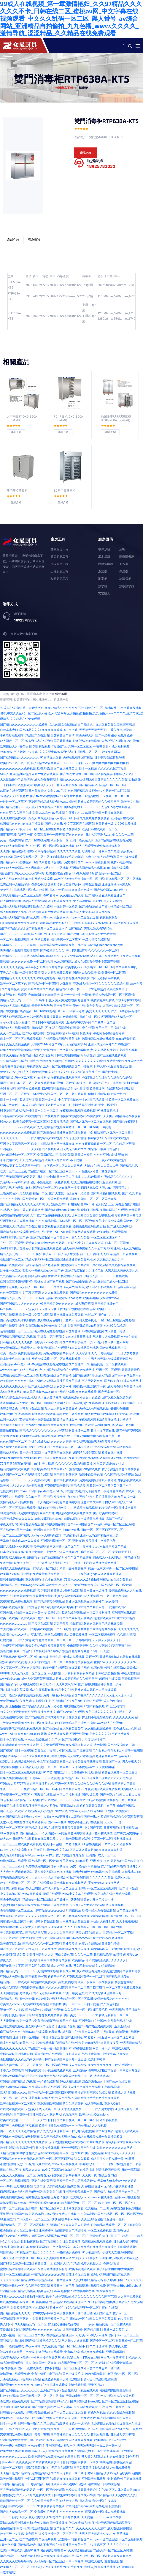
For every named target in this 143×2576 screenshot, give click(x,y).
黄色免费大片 (85, 736)
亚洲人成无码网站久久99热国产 (98, 802)
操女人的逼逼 (91, 1398)
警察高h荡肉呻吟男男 (45, 957)
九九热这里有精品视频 (83, 1508)
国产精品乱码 (129, 1166)
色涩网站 (88, 1078)
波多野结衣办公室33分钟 (64, 885)
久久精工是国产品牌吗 (52, 2424)
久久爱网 (46, 907)
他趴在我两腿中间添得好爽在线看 (71, 1028)
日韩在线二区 (88, 1017)
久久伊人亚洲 (98, 1646)
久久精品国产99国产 (13, 1061)
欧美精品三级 (40, 2485)
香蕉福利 (118, 1034)
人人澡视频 (7, 2021)
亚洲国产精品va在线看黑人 (58, 2391)
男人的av (6, 2325)
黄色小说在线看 (111, 741)
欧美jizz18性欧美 (11, 1459)
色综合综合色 (126, 1288)
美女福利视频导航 (40, 2281)
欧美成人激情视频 (12, 846)
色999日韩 (87, 1205)
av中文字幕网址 (52, 2170)
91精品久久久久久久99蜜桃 (75, 780)
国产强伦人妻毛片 (44, 2407)
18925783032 (101, 167)
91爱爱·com (92, 2038)
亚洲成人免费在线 (12, 1977)
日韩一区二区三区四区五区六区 (110, 1486)
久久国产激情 (134, 1061)
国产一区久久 (48, 2363)
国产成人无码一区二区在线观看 (91, 1122)
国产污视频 (109, 1470)
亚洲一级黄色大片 (82, 841)
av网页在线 (64, 1751)
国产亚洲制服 (74, 2038)
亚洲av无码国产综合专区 (85, 1812)
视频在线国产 (118, 1607)
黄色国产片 (32, 2534)
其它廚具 (104, 594)
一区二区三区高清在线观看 (18, 1508)
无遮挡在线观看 (47, 1972)
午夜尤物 (68, 1354)
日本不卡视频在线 (62, 1144)
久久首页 (6, 813)
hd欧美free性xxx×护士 (14, 1635)
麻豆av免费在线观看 (45, 775)
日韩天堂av (101, 1067)
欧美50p (77, 1701)
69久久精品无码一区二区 (82, 2308)
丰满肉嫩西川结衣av (108, 1426)
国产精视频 (63, 1856)
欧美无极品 (44, 769)
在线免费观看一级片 (50, 979)
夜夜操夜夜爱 (109, 918)
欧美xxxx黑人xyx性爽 (93, 2336)
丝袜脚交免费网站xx (82, 1260)
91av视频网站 (91, 2253)
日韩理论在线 (21, 1839)
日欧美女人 (133, 2358)
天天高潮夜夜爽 (38, 1481)
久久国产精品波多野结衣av (86, 791)
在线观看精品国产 (55, 1039)
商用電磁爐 (105, 564)
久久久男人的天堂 (94, 1359)
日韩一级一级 (48, 1100)
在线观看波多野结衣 (119, 1089)
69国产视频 (7, 2308)
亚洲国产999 (83, 2303)
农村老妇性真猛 (114, 2457)
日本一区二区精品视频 (15, 2275)
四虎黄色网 (73, 1332)
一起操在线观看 (112, 813)
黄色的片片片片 (108, 1315)
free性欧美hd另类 (83, 2292)
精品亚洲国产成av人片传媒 (41, 1806)
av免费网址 (87, 1370)
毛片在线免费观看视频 (49, 1332)
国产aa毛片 (95, 1525)
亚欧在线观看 (23, 2187)
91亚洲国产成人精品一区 (115, 1017)
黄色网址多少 (84, 1050)
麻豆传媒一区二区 (12, 1310)
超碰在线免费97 (56, 1299)
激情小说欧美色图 (91, 1475)
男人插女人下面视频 (32, 1928)
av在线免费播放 (120, 1580)
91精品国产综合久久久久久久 (35, 2253)
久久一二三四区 (10, 1034)
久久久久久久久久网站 (90, 1061)
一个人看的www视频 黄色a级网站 (56, 1503)
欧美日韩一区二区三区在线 (37, 830)
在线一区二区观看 (12, 1243)
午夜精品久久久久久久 (116, 1177)
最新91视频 (77, 1199)
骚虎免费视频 (22, 1955)
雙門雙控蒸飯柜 (17, 491)
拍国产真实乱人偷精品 (77, 1619)
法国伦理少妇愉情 (74, 1139)
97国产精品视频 (94, 1707)
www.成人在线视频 (109, 1723)
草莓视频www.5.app (43, 1392)
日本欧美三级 (46, 1508)
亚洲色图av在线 (10, 1613)
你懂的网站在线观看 (113, 1210)
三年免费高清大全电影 (52, 946)
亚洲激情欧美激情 (49, 2104)
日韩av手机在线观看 (64, 1481)
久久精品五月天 (104, 1050)
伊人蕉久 (31, 808)
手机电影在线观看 (12, 736)
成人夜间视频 (84, 1304)
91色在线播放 (96, 1801)
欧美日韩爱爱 (57, 1646)
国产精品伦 (64, 1376)
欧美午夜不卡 (74, 968)
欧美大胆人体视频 (12, 2452)
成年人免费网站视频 (13, 1779)
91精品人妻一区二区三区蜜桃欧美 (105, 1277)
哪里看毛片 (120, 1188)
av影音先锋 (92, 813)
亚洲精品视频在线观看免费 (113, 841)
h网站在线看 (66, 1392)
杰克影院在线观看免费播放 (74, 1514)
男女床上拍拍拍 (10, 1707)
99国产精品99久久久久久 (57, 1304)
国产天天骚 (23, 2496)
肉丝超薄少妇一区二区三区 (82, 808)
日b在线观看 (36, 2441)
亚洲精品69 (58, 2567)
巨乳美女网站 (9, 2303)
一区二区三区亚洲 (12, 1867)
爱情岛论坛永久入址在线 (125, 1591)
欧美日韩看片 (114, 1872)
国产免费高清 (94, 2154)
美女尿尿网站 (67, 1983)
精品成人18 (132, 1872)
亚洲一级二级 (55, 1232)
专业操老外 (55, 1928)
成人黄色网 (114, 1387)
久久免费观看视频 (31, 1161)
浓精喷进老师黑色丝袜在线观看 (21, 1729)
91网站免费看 (40, 940)
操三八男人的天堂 (12, 1188)
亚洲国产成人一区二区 (112, 1282)
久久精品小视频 (123, 1144)
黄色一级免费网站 (12, 841)
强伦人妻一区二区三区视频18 (19, 1961)
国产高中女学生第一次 (77, 1343)
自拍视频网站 (55, 1034)
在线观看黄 (44, 1883)
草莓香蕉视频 (63, 741)
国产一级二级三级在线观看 (95, 2027)
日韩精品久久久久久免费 (111, 780)
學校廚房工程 (59, 564)
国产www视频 (76, 1525)
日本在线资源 (95, 1243)
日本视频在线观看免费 (109, 758)
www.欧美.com (10, 1679)
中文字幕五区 (97, 2545)
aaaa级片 (119, 890)
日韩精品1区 (39, 1028)
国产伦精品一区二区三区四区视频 (50, 2093)
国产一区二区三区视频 (15, 935)
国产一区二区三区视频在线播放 (68, 1917)
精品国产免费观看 (37, 736)
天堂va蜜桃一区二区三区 (16, 2336)
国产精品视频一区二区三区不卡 (46, 929)
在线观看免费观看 (12, 2109)
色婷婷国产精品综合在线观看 (58, 1370)
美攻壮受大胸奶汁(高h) (99, 929)
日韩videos (47, 918)
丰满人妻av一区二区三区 (33, 2220)
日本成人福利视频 (118, 747)
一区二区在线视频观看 (15, 940)
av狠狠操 (119, 1955)
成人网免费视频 (10, 901)
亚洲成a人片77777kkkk (15, 1784)
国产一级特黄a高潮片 (125, 1012)
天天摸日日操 (113, 1823)
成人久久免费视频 (93, 2352)
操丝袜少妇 (95, 1139)
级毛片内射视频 (77, 1089)
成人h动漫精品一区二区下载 (114, 1933)
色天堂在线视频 (106, 1172)
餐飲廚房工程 (59, 550)
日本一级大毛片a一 (108, 957)
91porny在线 (71, 1530)
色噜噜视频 (64, 1872)
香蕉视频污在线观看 (13, 1630)
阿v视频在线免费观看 (125, 1459)
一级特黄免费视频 (31, 973)
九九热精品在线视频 (122, 1266)
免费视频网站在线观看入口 (18, 1216)
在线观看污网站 (79, 1668)
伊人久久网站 (112, 901)
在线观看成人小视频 (38, 1812)
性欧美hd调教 (9, 2396)
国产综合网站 (103, 890)
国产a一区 (50, 1254)
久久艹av (55, 1740)
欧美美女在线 (130, 802)
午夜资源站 (34, 1067)
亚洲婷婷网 (46, 2231)
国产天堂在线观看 (40, 1624)
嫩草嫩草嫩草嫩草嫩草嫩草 (110, 763)
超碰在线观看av (104, 1619)
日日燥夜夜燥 (127, 2247)
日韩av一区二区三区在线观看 (98, 1889)
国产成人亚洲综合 (119, 1227)
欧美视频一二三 (111, 1354)
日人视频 (31, 2363)
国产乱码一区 (22, 2115)
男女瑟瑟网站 (63, 1387)
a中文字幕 (71, 730)
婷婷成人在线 (123, 775)
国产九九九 (44, 2132)
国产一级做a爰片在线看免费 (114, 736)
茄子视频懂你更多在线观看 (37, 1420)
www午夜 (136, 984)
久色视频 (87, 2187)
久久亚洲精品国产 (93, 2220)
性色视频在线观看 (82, 1426)
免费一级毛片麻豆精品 (109, 1492)
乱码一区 (92, 1657)
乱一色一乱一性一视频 (76, 995)
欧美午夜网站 (111, 752)
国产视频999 (71, 1552)
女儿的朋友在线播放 (62, 725)
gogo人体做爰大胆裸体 (15, 1023)
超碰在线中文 (75, 1243)
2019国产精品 (28, 2341)
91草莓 (48, 1773)
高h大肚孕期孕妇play (14, 1392)
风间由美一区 (111, 1437)
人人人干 (70, 1928)
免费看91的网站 (44, 2512)
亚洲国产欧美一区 (74, 2545)
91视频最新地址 (107, 1111)
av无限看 (66, 984)
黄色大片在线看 (129, 1470)
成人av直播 (40, 890)
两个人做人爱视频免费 (15, 1045)
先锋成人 (31, 1950)
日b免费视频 (71, 2518)
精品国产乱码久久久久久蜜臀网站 (22, 874)
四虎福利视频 (28, 1100)
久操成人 (48, 1723)
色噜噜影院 (35, 995)
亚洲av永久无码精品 (127, 1249)
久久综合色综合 (82, 890)
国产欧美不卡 (63, 1006)
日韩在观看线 (91, 885)
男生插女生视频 (84, 1723)
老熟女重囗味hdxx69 (33, 1326)
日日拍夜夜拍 (9, 1431)
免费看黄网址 (9, 1238)
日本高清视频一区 (91, 2501)
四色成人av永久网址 (106, 1558)
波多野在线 (131, 1354)
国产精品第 (86, 786)
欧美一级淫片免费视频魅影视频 (21, 1354)
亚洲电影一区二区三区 (99, 968)
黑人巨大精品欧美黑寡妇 (61, 1409)
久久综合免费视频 (68, 2242)
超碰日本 (66, 2049)
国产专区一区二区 (102, 2341)
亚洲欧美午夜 (40, 1470)
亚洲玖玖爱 (74, 1977)
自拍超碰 (135, 780)
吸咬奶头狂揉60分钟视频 (106, 2258)
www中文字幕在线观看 (77, 1894)
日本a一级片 (62, 1630)
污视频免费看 (64, 1155)
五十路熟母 (26, 1999)
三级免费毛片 (9, 1194)
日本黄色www (85, 1768)
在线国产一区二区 (12, 1260)
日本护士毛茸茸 (59, 890)
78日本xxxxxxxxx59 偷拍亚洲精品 (86, 1580)
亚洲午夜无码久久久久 (119, 2154)
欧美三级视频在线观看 (86, 1183)
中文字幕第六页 (10, 1894)
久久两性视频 (126, 1635)
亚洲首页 (78, 1541)
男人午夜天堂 (131, 1762)
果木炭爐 (104, 557)
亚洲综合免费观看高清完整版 (40, 1574)
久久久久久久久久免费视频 (18, 769)
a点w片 (69, 1288)
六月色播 (25, 1701)
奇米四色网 (130, 1083)
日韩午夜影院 (133, 1751)
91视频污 (126, 2452)
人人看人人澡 (131, 1795)
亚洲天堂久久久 (43, 1955)
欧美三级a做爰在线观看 (66, 1591)
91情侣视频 (73, 1911)
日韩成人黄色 (9, 1453)
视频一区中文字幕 (100, 1569)
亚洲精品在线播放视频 (46, 1415)
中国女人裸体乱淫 (103, 1922)
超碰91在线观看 (109, 1679)
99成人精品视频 (70, 2082)
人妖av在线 (91, 1166)
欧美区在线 (67, 1861)
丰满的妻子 (70, 1536)
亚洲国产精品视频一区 (78, 2192)
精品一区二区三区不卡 (46, 1790)
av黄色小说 (26, 2043)
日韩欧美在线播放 (40, 1630)
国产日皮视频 (82, 1751)
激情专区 (42, 1939)
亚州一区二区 (9, 2540)
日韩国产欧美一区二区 (54, 2319)
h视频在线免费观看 (44, 1983)
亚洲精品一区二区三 (87, 752)
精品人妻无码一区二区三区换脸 (21, 1254)
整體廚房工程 (64, 88)
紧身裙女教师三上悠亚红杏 (43, 1552)
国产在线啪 (48, 2556)
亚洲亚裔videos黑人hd (116, 885)
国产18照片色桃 (43, 1784)
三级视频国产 (131, 1679)
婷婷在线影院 (53, 1635)
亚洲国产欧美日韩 (57, 1486)
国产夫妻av (64, 2407)
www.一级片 (8, 1734)
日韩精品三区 (22, 890)
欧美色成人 (44, 2292)
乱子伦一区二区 (109, 874)
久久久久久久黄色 (69, 852)
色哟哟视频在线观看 (38, 1475)
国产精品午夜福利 (125, 1122)
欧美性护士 (93, 1072)
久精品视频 (7, 2154)
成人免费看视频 (44, 780)
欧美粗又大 (7, 1227)
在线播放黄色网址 (105, 1563)
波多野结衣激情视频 (86, 741)
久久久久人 (118, 1961)
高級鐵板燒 (126, 557)
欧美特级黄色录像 (12, 1607)
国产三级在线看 (127, 857)
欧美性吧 (6, 2419)
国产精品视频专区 (12, 808)
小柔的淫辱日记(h (104, 1497)
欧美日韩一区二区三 (111, 973)
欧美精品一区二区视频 (121, 1801)
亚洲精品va (130, 1828)
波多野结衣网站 (98, 1459)
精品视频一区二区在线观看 (37, 1012)
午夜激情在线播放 (68, 830)
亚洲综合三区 (105, 1205)
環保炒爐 (104, 550)
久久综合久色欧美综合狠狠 (122, 2474)
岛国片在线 (103, 913)
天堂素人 (31, 1310)
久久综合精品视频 (32, 1486)
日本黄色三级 (90, 2358)
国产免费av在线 (110, 1795)
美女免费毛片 (98, 2507)
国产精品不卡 (9, 830)
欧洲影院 (88, 852)
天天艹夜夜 (41, 2435)
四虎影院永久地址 (12, 2192)
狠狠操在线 (87, 1056)
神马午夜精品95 (79, 2523)
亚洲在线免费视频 (43, 2181)
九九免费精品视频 (49, 1128)
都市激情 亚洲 (9, 2038)
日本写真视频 (96, 990)
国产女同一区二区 (28, 1403)
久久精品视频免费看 (58, 973)
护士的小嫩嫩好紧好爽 (86, 1437)
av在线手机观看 (32, 824)
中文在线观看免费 (103, 1448)
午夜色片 (23, 797)
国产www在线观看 (118, 2082)
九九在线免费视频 (69, 1839)
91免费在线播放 (27, 1514)
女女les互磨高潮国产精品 (37, 990)
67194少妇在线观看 (13, 1850)
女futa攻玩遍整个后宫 (83, 874)
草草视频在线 (9, 1161)
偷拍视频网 (7, 2529)
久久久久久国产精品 (111, 769)
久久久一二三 (124, 835)
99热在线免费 (91, 1470)
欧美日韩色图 (109, 1150)
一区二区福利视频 (98, 1613)
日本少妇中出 (46, 1177)
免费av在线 (71, 2352)
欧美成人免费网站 (12, 868)
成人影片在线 (71, 2032)
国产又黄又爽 (59, 2523)
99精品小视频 (9, 1210)
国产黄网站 (92, 896)
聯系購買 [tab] (34, 240)
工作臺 (123, 564)
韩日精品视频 (42, 747)
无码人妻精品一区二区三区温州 (21, 896)
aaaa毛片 (60, 791)
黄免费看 (67, 1266)
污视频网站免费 (29, 2380)
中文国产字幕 (93, 1828)
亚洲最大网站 (22, 1596)
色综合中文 (38, 885)
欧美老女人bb (9, 1486)
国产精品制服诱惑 (65, 1475)
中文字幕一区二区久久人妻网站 (61, 1166)
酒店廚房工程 (59, 557)
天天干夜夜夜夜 (41, 1006)
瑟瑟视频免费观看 (51, 2016)
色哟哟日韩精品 (130, 2043)
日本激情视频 (71, 1845)
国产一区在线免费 (37, 841)
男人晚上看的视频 (12, 1856)
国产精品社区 (29, 1834)
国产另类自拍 (88, 907)
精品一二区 (40, 1194)
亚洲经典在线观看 (128, 1001)
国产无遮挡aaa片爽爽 (105, 979)
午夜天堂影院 (78, 1459)
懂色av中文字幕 (91, 1503)
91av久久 (69, 1337)
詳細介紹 (16, 432)
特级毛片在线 (10, 2242)
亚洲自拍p (80, 2071)
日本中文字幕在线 (103, 1431)
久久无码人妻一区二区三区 (29, 1674)
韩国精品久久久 (10, 824)
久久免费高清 (9, 1293)
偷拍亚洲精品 (97, 1094)
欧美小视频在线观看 (82, 2270)
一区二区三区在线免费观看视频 (71, 1663)
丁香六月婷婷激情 (119, 730)
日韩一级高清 (130, 2170)
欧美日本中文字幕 (62, 2286)
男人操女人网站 (44, 1872)
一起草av (115, 1083)
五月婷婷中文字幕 (26, 752)
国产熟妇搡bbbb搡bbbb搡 (105, 946)
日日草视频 (84, 1337)
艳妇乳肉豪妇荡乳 (37, 868)
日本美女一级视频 (95, 1591)
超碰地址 (118, 1939)
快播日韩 (61, 2231)
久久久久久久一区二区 (103, 951)
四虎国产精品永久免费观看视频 (121, 1817)
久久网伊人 (40, 2308)
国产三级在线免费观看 (112, 1056)
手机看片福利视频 (49, 1337)
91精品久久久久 (30, 2170)
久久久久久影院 (10, 1199)
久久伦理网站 (105, 1768)
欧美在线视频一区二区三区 (31, 1122)
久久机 (35, 1150)
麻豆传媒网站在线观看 (81, 1232)
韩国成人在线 (121, 2049)
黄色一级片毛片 (73, 2374)
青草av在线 (37, 1232)
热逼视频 (75, 1470)
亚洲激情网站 (34, 1580)
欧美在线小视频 (112, 1453)
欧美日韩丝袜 (76, 1607)
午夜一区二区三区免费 (119, 1525)
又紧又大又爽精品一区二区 (18, 2176)
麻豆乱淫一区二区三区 (96, 1552)
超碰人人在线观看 (127, 2132)
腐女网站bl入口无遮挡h (106, 1950)
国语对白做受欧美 (85, 973)
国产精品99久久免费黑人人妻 (116, 2496)
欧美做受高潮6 (116, 990)
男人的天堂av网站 (117, 1343)
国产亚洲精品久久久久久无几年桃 (22, 1205)
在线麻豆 (76, 1624)
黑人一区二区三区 (12, 1828)
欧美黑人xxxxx (9, 1574)
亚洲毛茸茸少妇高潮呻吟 (16, 1282)
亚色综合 (6, 2115)
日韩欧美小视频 (127, 1050)
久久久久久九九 (128, 1630)
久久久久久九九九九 (13, 1624)
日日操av (34, 1779)
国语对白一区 (94, 2512)
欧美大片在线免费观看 (55, 1961)
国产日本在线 (128, 1889)
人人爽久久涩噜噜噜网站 (16, 1872)
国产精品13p (8, 1685)
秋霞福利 (115, 2507)
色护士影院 (32, 1889)
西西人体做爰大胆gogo (43, 819)
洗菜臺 (102, 572)
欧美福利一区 (108, 1508)
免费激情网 (7, 2319)
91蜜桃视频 (7, 2247)
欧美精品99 (79, 1961)
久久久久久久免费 (101, 1878)
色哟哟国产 (52, 995)
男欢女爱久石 (58, 1459)
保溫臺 (123, 572)
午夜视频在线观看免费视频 (78, 1111)
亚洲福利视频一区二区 (56, 1541)
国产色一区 (131, 1221)
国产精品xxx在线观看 (45, 763)
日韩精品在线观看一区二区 (109, 2225)
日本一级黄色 (9, 1105)
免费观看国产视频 (127, 1205)
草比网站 (37, 1635)
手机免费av (95, 1883)
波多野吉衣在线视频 (38, 741)
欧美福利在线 (103, 1894)
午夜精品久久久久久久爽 (47, 2275)
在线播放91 (94, 1116)
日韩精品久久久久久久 (49, 1911)
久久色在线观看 (86, 1392)
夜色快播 (25, 747)
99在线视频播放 (92, 1332)
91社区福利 (91, 1254)
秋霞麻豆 (31, 2126)
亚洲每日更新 (9, 2016)
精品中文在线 (64, 1690)
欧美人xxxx (73, 1172)
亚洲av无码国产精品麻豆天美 (19, 918)
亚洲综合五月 (127, 1508)
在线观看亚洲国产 (113, 896)
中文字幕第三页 (29, 1293)
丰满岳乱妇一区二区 (92, 2165)
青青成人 (133, 1668)
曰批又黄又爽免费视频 (61, 1001)
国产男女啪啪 (104, 2109)
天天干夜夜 (61, 1624)
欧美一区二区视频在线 (110, 1028)
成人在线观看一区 (25, 2231)
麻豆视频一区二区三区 (76, 1779)
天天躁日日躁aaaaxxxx (44, 2203)
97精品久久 (7, 797)
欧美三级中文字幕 (12, 2534)
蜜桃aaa (39, 1282)
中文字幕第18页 (126, 968)
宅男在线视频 (9, 1315)
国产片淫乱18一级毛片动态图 (19, 2556)
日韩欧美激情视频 (67, 1056)
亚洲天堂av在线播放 (99, 1834)
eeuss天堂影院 (126, 1039)
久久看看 (83, 2159)
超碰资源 (87, 1745)
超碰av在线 (100, 1083)
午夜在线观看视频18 (92, 1420)
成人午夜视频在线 (42, 1690)
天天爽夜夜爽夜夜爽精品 (78, 1674)
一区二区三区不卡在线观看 (18, 1128)
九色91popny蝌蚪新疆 (116, 808)
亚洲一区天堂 (107, 1105)
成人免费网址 (133, 1381)
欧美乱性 (64, 1437)
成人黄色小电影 (115, 1332)
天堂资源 (43, 1591)
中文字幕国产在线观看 (79, 824)
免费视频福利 (40, 2474)
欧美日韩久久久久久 (13, 1381)
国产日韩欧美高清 (104, 1288)
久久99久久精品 (114, 1326)
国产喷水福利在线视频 (46, 1139)
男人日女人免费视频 (106, 1337)
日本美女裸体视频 (40, 791)
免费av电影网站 (121, 863)
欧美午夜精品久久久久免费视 (112, 1779)
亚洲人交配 (111, 2104)
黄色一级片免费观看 (13, 2446)
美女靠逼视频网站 (12, 1933)
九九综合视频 (91, 1177)
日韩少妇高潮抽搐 (12, 1580)
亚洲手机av (7, 1221)
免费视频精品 (59, 1122)
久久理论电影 (95, 1271)
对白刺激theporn (93, 2082)
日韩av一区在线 (80, 2319)
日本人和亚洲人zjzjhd (99, 835)
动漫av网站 (71, 1519)
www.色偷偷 (129, 1337)
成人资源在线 (58, 1563)
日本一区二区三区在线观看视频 (21, 1039)
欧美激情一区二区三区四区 (80, 1128)
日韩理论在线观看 (31, 1409)
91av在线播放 (105, 1966)
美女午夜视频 (71, 2176)
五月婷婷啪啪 (82, 1641)
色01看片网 (50, 896)
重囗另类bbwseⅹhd (109, 1464)
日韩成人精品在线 (65, 786)
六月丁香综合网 (73, 1415)
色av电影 (124, 1756)
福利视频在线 (122, 1839)
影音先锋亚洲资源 (85, 1105)
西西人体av (67, 2258)
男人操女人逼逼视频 (13, 1448)
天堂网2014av (40, 1045)
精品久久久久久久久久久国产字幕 (94, 2297)
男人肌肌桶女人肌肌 (13, 913)
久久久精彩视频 (38, 1663)
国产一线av (23, 1530)
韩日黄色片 (7, 2253)
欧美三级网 (97, 1089)
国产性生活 (109, 1072)
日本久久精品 (9, 1056)
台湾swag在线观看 (31, 1585)
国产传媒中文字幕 (12, 1966)
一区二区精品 (43, 962)
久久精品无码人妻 (72, 896)
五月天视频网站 (56, 2441)
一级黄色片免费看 (57, 1199)
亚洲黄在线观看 (120, 1067)
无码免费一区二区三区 (49, 2562)
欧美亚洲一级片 (106, 824)
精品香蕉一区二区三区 (66, 940)
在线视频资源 (73, 1707)
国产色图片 (38, 935)
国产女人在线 (54, 824)
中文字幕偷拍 (9, 1768)
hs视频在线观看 (117, 868)
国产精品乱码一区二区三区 (18, 1078)
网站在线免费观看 (73, 1116)
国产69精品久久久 (12, 929)
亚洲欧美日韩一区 (36, 1459)
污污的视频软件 (75, 1045)
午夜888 (98, 747)
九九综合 (45, 813)
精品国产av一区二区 (125, 2192)
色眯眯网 (45, 1061)
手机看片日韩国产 (12, 2214)
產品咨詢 (85, 153)
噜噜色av (89, 1310)
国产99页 (58, 1045)
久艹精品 (73, 2264)
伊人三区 (106, 2396)
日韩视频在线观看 (64, 2496)
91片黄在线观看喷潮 (34, 2005)
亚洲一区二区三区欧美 (15, 1094)
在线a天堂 (108, 2032)
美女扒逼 (127, 852)
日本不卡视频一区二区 (58, 2369)
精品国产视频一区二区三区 (46, 1172)
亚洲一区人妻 (64, 1784)
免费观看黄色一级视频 (49, 835)
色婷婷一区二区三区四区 (41, 846)
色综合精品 (32, 1266)
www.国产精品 (63, 962)
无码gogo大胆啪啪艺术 (46, 1536)
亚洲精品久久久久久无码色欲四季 (22, 2159)
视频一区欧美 (66, 1083)
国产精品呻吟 (74, 1596)
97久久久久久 (75, 835)
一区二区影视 (9, 2518)
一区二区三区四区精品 (61, 2159)
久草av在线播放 (89, 1944)
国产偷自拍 (50, 1729)
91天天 (86, 1563)
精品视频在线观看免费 (15, 1470)
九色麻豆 (83, 1001)
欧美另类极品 (34, 2214)
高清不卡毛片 (115, 1519)
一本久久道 (82, 1448)
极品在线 (47, 2551)
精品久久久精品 (132, 2236)
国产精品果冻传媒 (113, 1867)
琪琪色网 (76, 1900)
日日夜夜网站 (112, 1828)
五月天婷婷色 (80, 1194)
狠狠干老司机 (9, 1288)
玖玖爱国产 (54, 1530)
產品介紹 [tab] (13, 240)
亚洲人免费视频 (44, 1050)
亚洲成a (79, 2369)
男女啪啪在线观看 (68, 2479)
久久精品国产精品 (51, 808)
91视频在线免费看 (116, 1812)
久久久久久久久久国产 (91, 2529)
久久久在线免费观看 (13, 819)
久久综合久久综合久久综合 (66, 1072)
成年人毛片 (49, 2098)
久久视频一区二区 (103, 1023)
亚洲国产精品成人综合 (43, 802)
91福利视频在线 (119, 1646)
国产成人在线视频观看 (15, 1028)
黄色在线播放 (60, 1426)
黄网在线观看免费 (37, 2198)
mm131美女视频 (43, 1464)
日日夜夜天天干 (72, 1828)
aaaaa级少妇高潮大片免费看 (44, 968)
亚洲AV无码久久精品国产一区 (19, 1166)
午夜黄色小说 (75, 813)
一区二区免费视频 (125, 1569)
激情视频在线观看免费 (97, 2242)
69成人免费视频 (74, 1657)
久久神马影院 (87, 2214)
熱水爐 (102, 587)
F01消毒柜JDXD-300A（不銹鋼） (68, 418)
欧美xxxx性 (122, 1878)
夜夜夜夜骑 (101, 2076)
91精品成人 (100, 2468)
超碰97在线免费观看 (86, 1453)
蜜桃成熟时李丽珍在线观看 (62, 1718)
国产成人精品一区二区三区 (59, 1889)
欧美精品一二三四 (97, 2209)
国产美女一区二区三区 (79, 2016)
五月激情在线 (61, 1701)
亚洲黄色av (40, 2115)
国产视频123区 (77, 935)
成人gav (5, 1839)
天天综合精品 (84, 1155)
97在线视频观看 (55, 1525)
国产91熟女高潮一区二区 (76, 775)
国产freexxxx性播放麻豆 (46, 797)
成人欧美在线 (69, 2501)
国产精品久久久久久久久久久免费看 (24, 725)
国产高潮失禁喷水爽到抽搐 (18, 1321)
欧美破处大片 (9, 747)
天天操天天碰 (52, 1017)
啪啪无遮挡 (58, 1756)
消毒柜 (102, 579)
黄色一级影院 (70, 2148)
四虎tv (91, 1464)
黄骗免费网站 (52, 1354)
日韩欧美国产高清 (62, 736)
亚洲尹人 (55, 2115)
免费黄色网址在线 (103, 1001)
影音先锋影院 (78, 2385)
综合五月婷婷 (115, 1707)
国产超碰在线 (51, 1266)
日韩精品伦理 (130, 1558)
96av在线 (6, 752)
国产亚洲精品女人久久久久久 (19, 758)
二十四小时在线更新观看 (16, 786)
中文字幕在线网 (47, 1762)
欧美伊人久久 (43, 786)
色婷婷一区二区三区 (13, 802)
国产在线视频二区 (65, 769)
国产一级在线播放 (30, 2369)
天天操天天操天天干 (92, 730)
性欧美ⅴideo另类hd (47, 1343)
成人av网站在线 (61, 1966)
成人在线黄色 (29, 1370)
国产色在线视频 (88, 1685)
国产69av (119, 2441)
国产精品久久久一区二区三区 (41, 1944)
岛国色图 (97, 1668)
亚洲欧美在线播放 (12, 2027)
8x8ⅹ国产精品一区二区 (41, 1188)
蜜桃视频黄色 (122, 2463)
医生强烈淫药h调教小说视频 (51, 1652)
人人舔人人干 (109, 1166)
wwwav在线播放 (36, 1740)
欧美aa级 (6, 857)
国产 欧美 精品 (132, 1194)
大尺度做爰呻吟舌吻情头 (16, 780)
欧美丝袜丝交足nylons (94, 2115)
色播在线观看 (54, 1580)
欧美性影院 (46, 1056)
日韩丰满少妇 (9, 730)
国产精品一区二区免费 (116, 1585)
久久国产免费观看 (37, 2286)
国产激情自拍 (46, 1133)
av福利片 (43, 1078)
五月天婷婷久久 (92, 1381)
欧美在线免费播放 (58, 2297)
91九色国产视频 (40, 2419)
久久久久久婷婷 (52, 730)
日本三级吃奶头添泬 (41, 1381)
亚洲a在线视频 (129, 1415)
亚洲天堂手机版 (86, 1321)
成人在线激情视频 (113, 1161)
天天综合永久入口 (88, 1354)
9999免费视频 (127, 824)
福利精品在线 (9, 1585)
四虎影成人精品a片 (13, 1558)
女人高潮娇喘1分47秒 (87, 901)
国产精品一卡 (23, 1801)
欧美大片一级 (126, 1497)
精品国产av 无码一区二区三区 (72, 747)
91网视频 (115, 1928)
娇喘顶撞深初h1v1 (37, 2468)
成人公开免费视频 (75, 1249)
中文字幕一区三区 (74, 2060)
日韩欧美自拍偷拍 (108, 1674)
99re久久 (6, 1122)
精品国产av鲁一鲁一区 (71, 990)
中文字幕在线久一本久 (73, 1100)
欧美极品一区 (60, 841)
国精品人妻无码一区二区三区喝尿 (22, 1001)
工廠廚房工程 (59, 572)
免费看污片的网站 (37, 1426)
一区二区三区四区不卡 (76, 763)
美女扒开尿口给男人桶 (88, 1442)
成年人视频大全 (91, 2264)
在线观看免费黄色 (71, 1729)
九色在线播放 (9, 2380)
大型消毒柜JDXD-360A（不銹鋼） (22, 418)
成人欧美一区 (48, 2109)
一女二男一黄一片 (34, 1613)
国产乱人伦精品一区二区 (114, 907)
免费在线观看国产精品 (78, 758)
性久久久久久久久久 (13, 2049)
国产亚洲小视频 (26, 2319)
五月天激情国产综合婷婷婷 (18, 1177)
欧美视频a (7, 1415)
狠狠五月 (6, 890)
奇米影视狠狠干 (77, 1646)
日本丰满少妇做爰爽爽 (85, 1403)
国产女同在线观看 (92, 1905)
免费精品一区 (28, 1056)
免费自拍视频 (132, 957)
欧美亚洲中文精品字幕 (15, 885)
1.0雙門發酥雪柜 (64, 491)
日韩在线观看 (93, 1701)
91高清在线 (7, 1514)
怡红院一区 (32, 1723)
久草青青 (45, 863)
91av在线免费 (9, 1834)
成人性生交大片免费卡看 (84, 2087)
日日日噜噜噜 (54, 1288)
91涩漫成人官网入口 (55, 1403)
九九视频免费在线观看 (94, 819)
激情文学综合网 (67, 1420)
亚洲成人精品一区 (85, 984)
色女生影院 (26, 1939)
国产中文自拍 (9, 1012)
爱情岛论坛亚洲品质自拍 (89, 1227)
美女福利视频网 (76, 951)
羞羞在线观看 (113, 2562)
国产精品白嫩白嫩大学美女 (55, 1216)
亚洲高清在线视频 (124, 1613)
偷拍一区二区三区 (49, 1619)
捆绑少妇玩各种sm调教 (88, 1872)
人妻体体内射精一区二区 (16, 1657)
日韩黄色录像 (34, 1607)
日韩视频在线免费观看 (57, 1227)
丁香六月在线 (9, 973)
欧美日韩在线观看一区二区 (100, 830)
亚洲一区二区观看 (117, 791)
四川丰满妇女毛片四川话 (67, 857)
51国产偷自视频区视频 (15, 775)
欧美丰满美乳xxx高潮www (100, 1299)
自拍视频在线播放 (128, 2032)
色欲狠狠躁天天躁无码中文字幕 (94, 1806)
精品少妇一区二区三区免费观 (112, 2551)
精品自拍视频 (68, 2021)
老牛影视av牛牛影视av (108, 1751)
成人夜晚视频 (112, 1701)
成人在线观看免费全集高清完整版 (112, 725)
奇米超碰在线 (66, 2556)
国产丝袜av (61, 1900)
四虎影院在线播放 (60, 901)
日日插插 (74, 1563)
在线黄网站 (32, 1116)
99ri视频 (105, 1128)
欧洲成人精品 (101, 1376)
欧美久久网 (46, 1514)
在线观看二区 (57, 2087)
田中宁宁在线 (39, 1563)
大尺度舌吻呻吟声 (93, 1740)
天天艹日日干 (46, 2121)
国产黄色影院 (79, 1878)
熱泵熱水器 (126, 587)
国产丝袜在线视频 (81, 2441)
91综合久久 (75, 2567)
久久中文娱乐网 (66, 1685)
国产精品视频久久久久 (15, 2314)
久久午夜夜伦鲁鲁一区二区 (94, 1144)
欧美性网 (76, 2380)
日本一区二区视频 (68, 1177)
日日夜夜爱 (111, 2043)
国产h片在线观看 (33, 1034)
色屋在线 (55, 2032)
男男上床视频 (91, 2054)
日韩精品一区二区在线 (15, 957)
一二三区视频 (60, 868)
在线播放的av (72, 1398)
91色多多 (6, 1801)
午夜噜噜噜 (22, 1415)
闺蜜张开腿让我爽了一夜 (16, 835)
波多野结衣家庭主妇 (58, 1105)
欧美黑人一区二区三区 (92, 1928)
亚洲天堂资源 (57, 935)
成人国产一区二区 (12, 741)
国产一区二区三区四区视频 (81, 2005)
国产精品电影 (106, 2419)
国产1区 (82, 725)
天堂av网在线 (85, 1933)
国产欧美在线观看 (105, 1514)
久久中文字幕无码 (100, 1249)
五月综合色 (7, 1530)
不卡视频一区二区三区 (110, 786)
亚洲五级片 (121, 2027)
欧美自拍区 (47, 1376)
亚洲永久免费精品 (12, 2137)
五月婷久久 (120, 2231)
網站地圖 (61, 694)
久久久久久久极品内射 (113, 984)
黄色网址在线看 (58, 1734)
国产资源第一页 (79, 1365)
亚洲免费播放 (46, 1712)
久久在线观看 (9, 1939)
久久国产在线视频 (25, 813)
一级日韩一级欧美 (66, 907)
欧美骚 (84, 1574)
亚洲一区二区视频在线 (58, 1067)
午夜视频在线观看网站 (66, 1078)
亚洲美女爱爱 (72, 797)
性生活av (88, 1172)
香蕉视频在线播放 (77, 979)
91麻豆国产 (7, 2220)
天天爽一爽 (89, 2176)
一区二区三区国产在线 (102, 1199)
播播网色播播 (119, 1409)
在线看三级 (133, 1492)
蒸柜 (122, 550)
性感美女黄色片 (124, 2396)
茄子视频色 (132, 2010)
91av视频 (72, 1034)
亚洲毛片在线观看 (123, 819)
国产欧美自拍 (113, 1381)
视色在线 (79, 1006)
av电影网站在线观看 (38, 879)
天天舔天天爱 (48, 1310)
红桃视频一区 (28, 863)
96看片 (33, 1061)
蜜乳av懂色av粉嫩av (13, 2087)
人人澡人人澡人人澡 (119, 1696)
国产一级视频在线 (12, 2347)
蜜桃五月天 (124, 2419)
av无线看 (58, 813)
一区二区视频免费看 (102, 1635)
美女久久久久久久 (98, 1012)
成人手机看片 (93, 1596)
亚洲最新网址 (111, 1183)
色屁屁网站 (70, 2115)
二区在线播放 (48, 1950)
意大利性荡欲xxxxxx (13, 2093)
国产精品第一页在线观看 (90, 1266)
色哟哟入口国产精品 (101, 2071)
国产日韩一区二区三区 (124, 2336)
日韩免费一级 (122, 2407)
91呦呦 (4, 1674)
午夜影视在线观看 (130, 1481)
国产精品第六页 (35, 1933)
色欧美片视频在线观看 (15, 2402)
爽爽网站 (42, 2303)
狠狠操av (39, 1530)
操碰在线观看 (131, 1116)
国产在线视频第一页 (113, 1348)
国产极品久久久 (29, 730)
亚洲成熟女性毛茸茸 (101, 935)
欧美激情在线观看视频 (112, 1232)
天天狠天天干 (121, 1552)
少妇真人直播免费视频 (32, 1072)
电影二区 (91, 1315)
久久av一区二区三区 (38, 1497)
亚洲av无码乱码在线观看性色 (19, 907)
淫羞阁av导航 (67, 2540)
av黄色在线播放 (63, 1061)
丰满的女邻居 (131, 1972)
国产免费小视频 (68, 2098)
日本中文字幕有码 (12, 1552)
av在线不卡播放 (69, 1188)
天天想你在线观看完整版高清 (19, 951)
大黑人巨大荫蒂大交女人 (121, 1271)
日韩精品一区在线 (12, 2413)
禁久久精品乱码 (73, 2104)
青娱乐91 (94, 1585)
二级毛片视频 (48, 2540)
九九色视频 (67, 846)
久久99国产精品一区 (44, 2501)
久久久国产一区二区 (13, 1442)
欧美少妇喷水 (40, 1144)
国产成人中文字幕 (82, 913)
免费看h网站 (115, 1061)
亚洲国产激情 (40, 1905)
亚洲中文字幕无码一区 (15, 1144)
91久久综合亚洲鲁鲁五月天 (18, 1398)
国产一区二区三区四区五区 (68, 1094)
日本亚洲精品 (40, 1094)
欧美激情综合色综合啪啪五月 (93, 1216)
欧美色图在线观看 (55, 1668)
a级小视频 (32, 2137)
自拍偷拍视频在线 (79, 1497)
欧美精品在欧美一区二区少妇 (19, 1376)
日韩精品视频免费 (70, 1310)
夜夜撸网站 (111, 1442)
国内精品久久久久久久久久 (18, 979)
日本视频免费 (51, 1116)
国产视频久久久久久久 (89, 1696)
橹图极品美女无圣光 (53, 924)
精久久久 (82, 2258)
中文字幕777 (65, 1050)
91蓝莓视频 (33, 2098)
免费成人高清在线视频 (15, 1006)
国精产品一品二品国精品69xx (46, 1558)
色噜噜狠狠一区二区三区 (16, 1332)
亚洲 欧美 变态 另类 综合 (106, 1861)
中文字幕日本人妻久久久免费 (70, 1238)
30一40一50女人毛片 (71, 1012)
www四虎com (9, 1370)
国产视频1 (48, 1150)
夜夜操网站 (7, 1403)
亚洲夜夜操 (70, 1944)
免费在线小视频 (44, 1751)
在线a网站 (72, 1745)
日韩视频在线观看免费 (47, 1249)
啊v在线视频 (52, 1828)
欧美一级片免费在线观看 (35, 1315)
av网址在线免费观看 (13, 791)
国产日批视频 (83, 1067)
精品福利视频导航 (105, 2303)
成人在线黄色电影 (12, 879)
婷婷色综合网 (37, 1277)
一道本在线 (20, 2419)
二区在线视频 (129, 1254)
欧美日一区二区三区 (110, 1310)
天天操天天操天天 (12, 1426)
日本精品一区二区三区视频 (124, 879)
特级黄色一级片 (111, 1685)
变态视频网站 (78, 1883)
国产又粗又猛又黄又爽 (117, 1398)
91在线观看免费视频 (50, 2507)
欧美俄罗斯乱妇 (56, 874)
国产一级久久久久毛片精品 (18, 2132)
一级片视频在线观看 (95, 940)
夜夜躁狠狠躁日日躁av (115, 2391)
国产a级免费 (90, 1795)
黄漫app (24, 1249)
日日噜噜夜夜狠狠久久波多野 (19, 924)
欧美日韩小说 (77, 946)
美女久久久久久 (99, 1734)
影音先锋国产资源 (108, 2170)
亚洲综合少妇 (132, 1950)
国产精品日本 (98, 1100)
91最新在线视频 (10, 1806)
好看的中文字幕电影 (128, 1216)
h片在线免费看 (28, 1685)
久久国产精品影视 (79, 1558)
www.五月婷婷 (63, 879)
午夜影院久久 (71, 2054)
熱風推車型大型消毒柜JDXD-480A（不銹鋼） (116, 418)
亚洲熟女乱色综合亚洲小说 (74, 1133)
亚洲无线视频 (79, 1734)
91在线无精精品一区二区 (111, 2016)
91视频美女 (90, 797)
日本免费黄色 (60, 1905)
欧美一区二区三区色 (13, 984)
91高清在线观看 (50, 758)
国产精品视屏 (104, 775)
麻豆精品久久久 (10, 2032)
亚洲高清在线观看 (12, 1116)
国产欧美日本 (113, 2281)
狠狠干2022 (8, 1072)
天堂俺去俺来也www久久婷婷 (45, 1243)
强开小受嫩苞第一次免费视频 (50, 1183)
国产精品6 (75, 929)
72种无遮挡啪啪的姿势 (15, 1464)
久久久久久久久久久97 (121, 1663)
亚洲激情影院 (67, 2027)
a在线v (122, 2054)
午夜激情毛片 (133, 1387)
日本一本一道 (9, 1100)
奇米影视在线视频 (116, 1139)
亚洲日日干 (113, 2236)
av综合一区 (83, 1083)
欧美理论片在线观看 (109, 1221)
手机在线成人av (38, 1442)
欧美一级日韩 (69, 819)
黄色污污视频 (97, 2413)
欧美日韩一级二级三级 (15, 763)
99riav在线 (41, 1657)
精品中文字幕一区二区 (97, 1839)
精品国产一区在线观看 (15, 1983)
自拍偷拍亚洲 (42, 1701)
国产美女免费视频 (29, 1089)
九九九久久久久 (117, 2545)
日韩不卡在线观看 (46, 1922)
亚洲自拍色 (57, 2308)
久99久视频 (131, 741)
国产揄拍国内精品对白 (34, 1238)
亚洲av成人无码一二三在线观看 (77, 918)
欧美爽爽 (60, 1497)
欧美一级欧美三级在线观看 (18, 1619)
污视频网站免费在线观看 (98, 1039)
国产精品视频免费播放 (49, 1602)
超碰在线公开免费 (43, 1839)
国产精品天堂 (79, 1486)
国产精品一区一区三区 (43, 984)
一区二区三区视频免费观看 (116, 1321)
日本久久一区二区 (46, 1111)
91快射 (128, 1426)
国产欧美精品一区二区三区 (32, 857)
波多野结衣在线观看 (13, 995)
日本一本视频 (116, 2165)
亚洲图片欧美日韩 (68, 1381)
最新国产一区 (112, 1762)
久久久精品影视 (46, 1221)
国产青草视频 (10, 990)
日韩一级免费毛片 (115, 2330)
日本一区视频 (88, 769)
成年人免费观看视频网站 (16, 1050)
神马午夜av (82, 2126)
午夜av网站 (77, 1801)
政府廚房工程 (59, 579)
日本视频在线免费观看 (68, 1315)
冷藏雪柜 (125, 579)
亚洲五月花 (95, 2385)
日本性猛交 (7, 2496)
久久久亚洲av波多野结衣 (55, 752)
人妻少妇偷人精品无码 (100, 857)
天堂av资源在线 (10, 1823)
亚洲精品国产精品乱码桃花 (88, 868)
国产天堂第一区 (59, 1194)
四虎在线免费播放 (73, 1613)
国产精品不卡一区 (81, 2076)
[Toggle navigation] (123, 46)
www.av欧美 (68, 802)
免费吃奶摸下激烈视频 (125, 2209)
